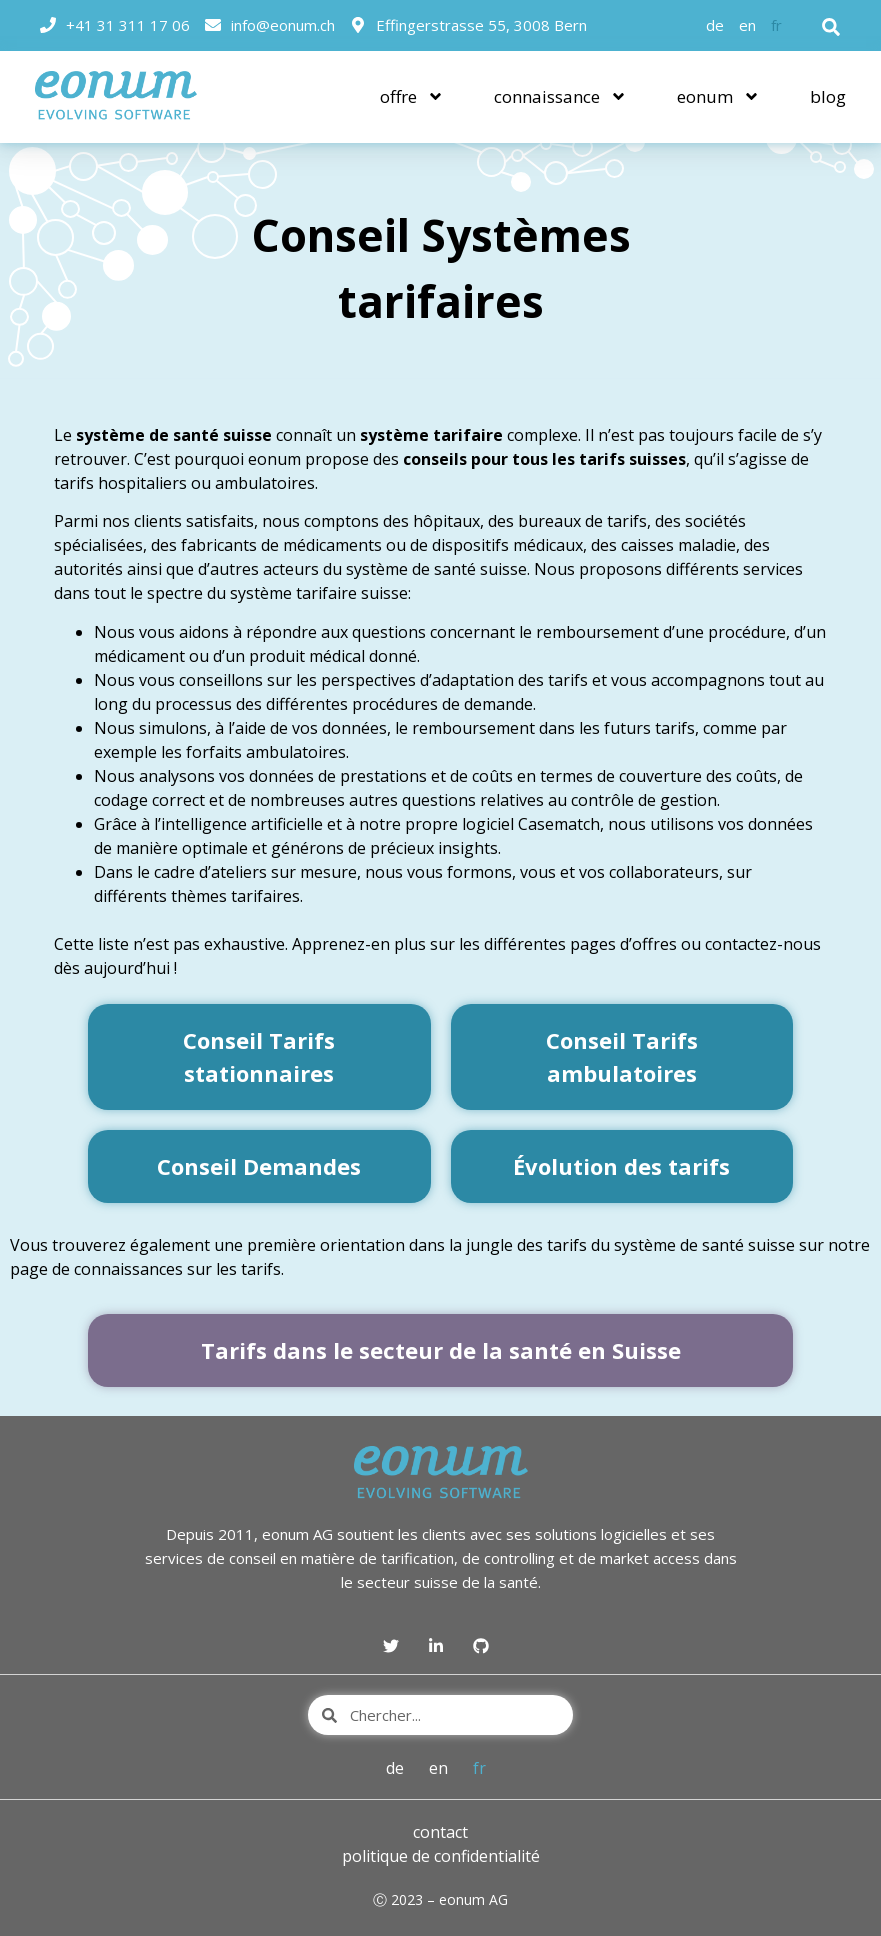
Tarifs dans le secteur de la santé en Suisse (441, 1350)
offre (412, 96)
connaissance (560, 96)
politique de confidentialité (441, 1856)
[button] (831, 27)
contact (440, 1832)
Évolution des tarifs (621, 1166)
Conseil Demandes (259, 1166)
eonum (718, 96)
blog (828, 96)
